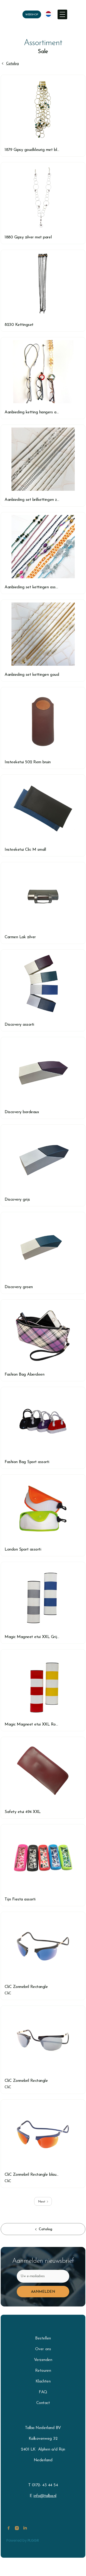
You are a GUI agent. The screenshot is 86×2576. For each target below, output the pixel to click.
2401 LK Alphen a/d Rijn (43, 2449)
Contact (43, 2403)
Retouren (43, 2371)
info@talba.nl (44, 2496)
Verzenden (43, 2360)
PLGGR (33, 2542)
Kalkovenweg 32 (43, 2439)
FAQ (43, 2392)
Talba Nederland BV (43, 2428)
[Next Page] (43, 2201)
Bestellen (43, 2338)
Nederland (43, 2460)
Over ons (43, 2349)
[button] (62, 14)
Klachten (43, 2381)
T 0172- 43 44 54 (43, 2485)
